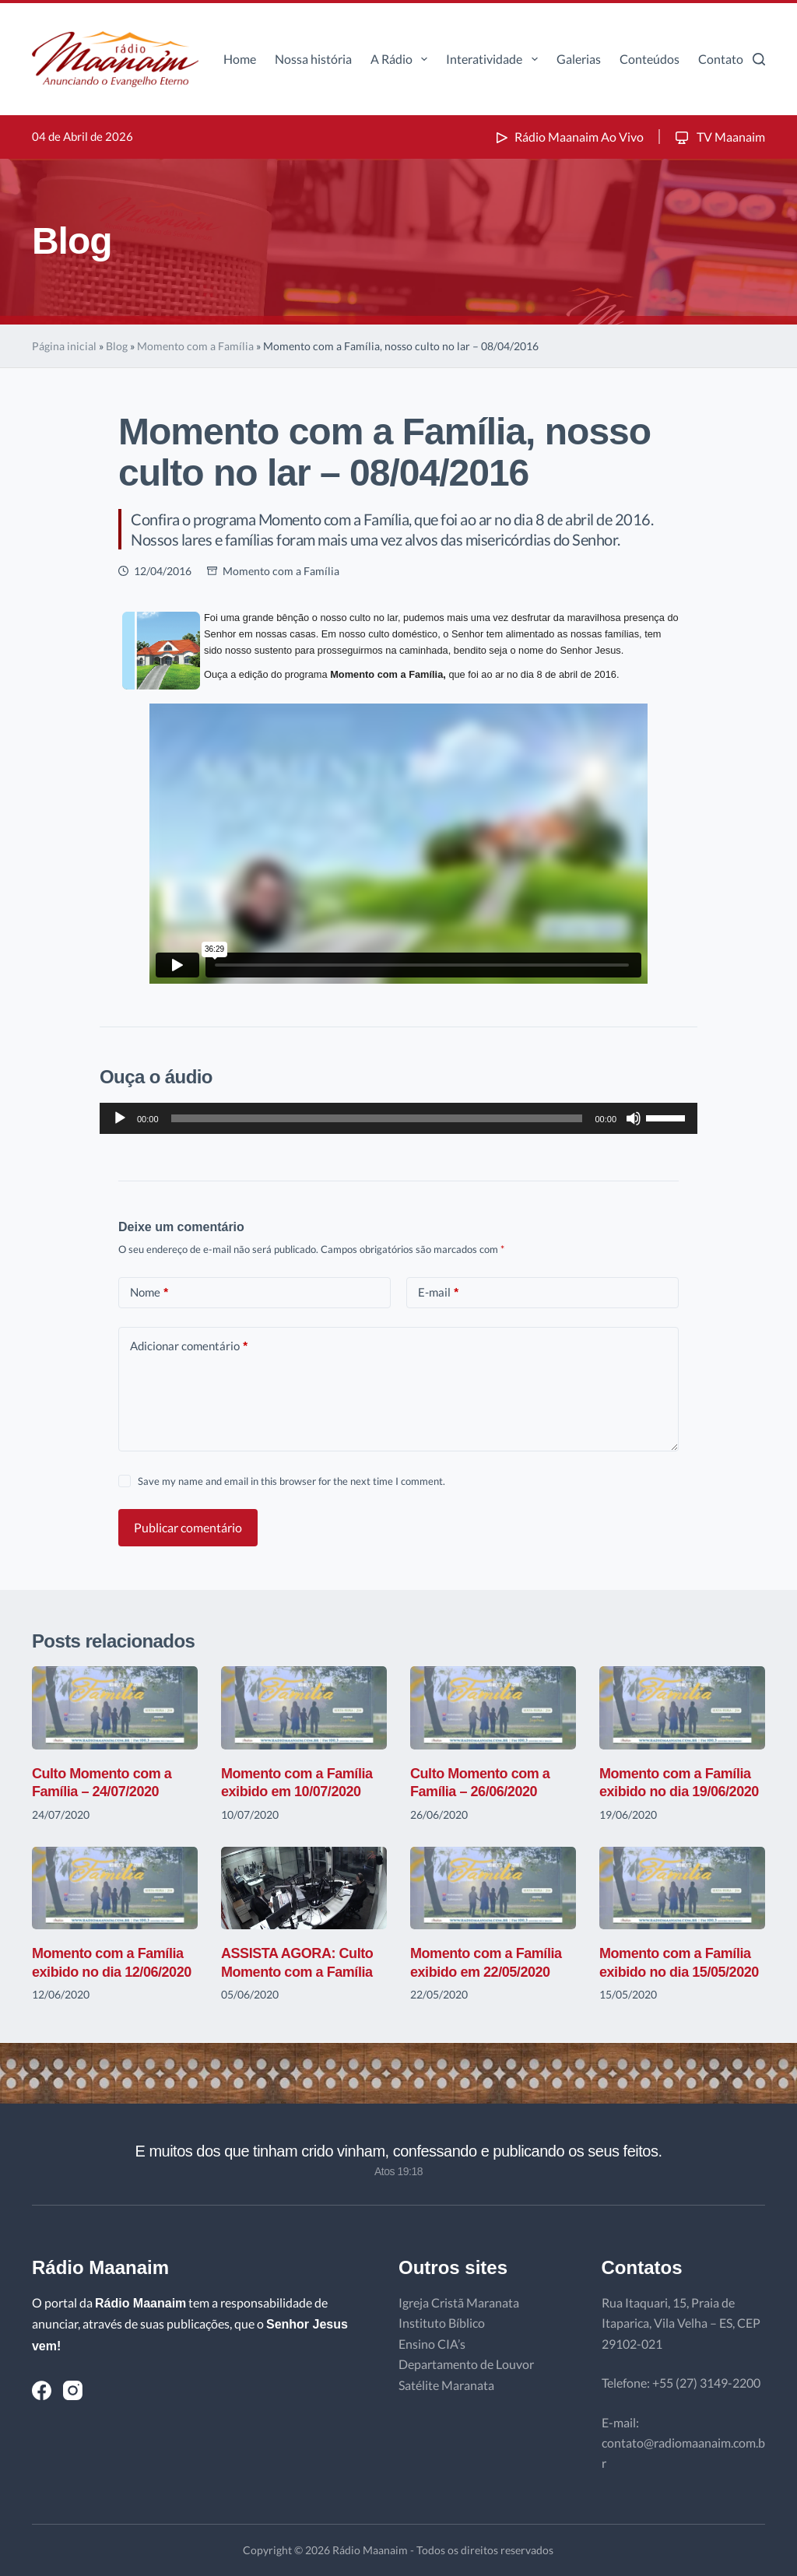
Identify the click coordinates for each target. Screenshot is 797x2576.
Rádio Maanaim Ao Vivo (568, 136)
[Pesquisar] (759, 59)
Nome (149, 1292)
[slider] (377, 1118)
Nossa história (313, 58)
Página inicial (64, 346)
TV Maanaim (718, 136)
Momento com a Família (195, 346)
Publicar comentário (188, 1527)
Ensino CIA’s (431, 2343)
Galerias (578, 58)
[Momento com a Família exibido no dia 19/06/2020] (682, 1708)
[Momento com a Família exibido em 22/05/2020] (493, 1888)
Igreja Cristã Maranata (458, 2302)
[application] (398, 1118)
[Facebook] (41, 2390)
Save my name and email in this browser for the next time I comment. (291, 1481)
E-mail (438, 1292)
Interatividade (494, 59)
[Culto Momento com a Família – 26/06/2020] (493, 1708)
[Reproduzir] (120, 1118)
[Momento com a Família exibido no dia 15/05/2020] (682, 1888)
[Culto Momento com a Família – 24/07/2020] (115, 1708)
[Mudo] (633, 1118)
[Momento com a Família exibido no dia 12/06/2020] (115, 1888)
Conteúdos (649, 58)
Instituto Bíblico (441, 2322)
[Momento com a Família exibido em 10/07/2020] (304, 1708)
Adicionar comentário (189, 1346)
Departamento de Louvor (466, 2364)
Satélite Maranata (446, 2385)
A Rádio (402, 59)
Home (239, 58)
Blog (117, 346)
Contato (720, 58)
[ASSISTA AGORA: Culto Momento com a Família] (304, 1888)
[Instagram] (73, 2390)
